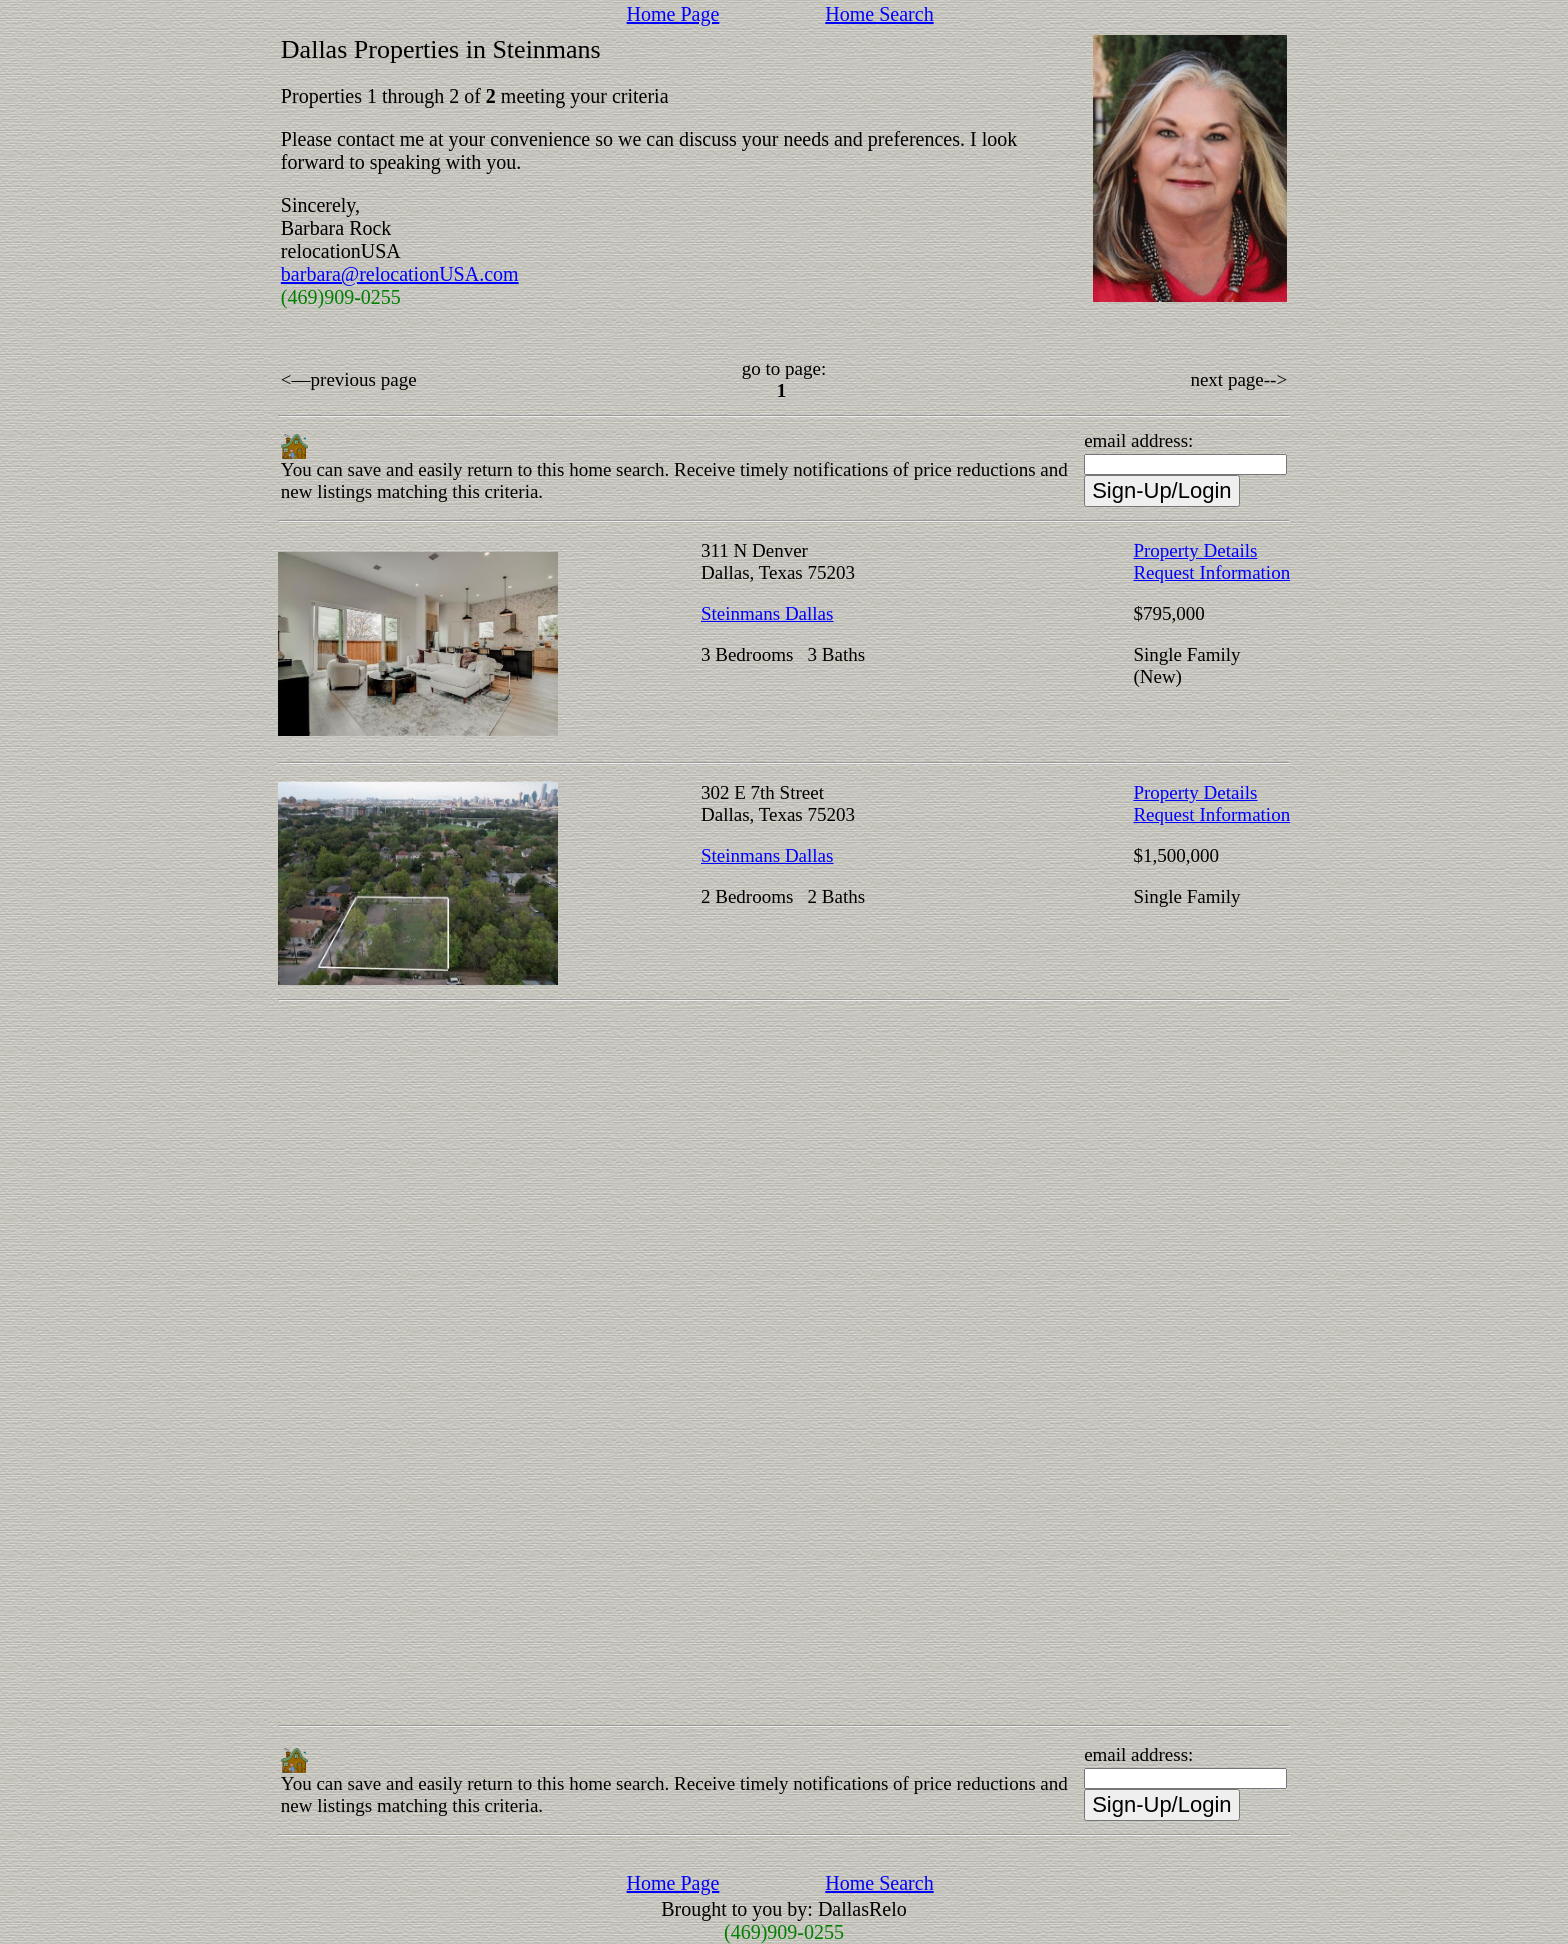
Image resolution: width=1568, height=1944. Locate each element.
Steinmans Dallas (767, 613)
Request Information (1211, 572)
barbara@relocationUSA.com (400, 274)
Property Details (1195, 550)
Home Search (879, 14)
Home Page (673, 14)
